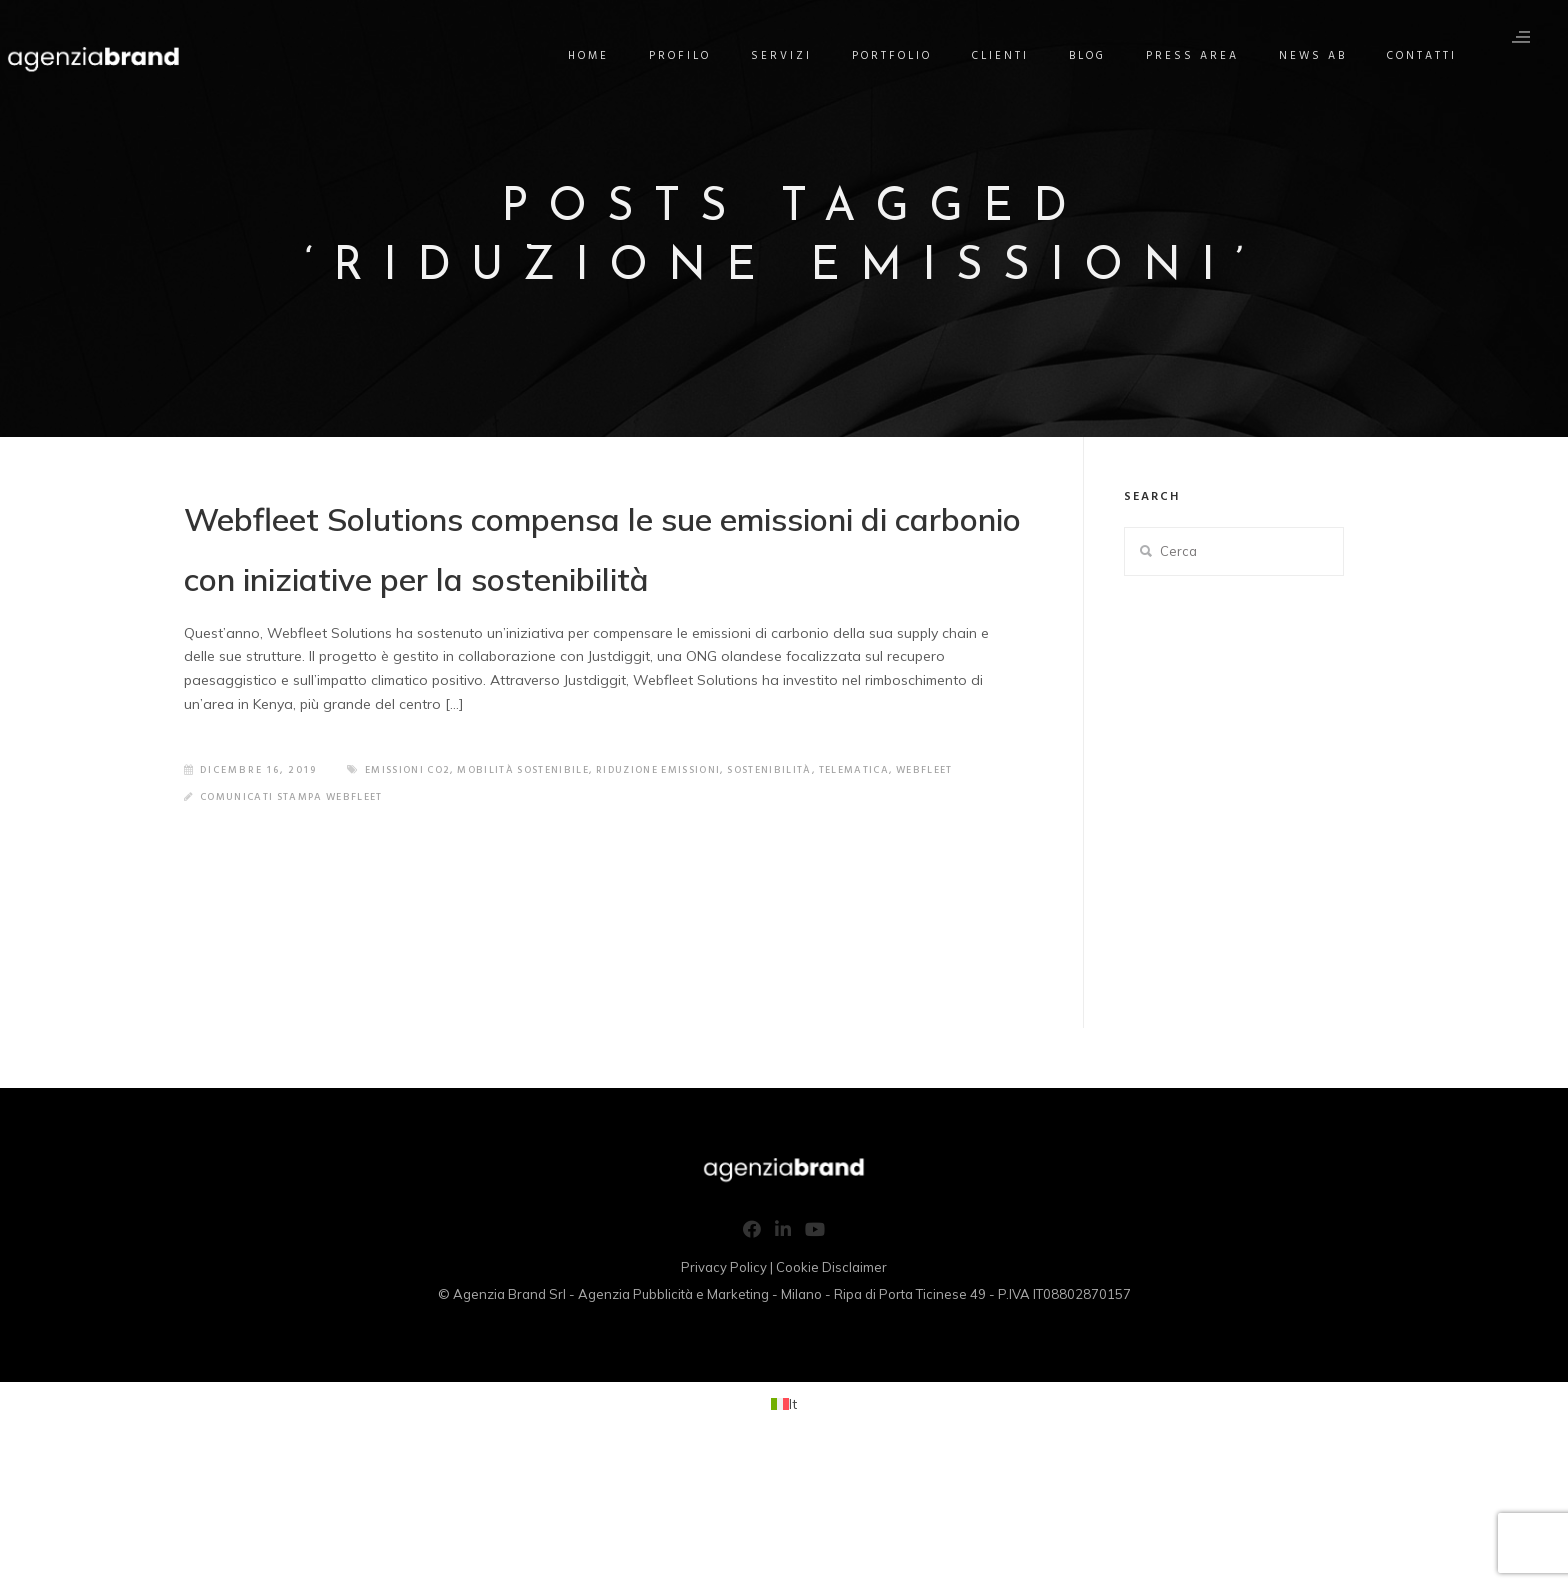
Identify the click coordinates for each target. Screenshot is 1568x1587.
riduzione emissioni (523, 902)
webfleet (814, 902)
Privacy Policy (724, 1399)
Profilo (688, 56)
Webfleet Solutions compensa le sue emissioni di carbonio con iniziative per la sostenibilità (586, 601)
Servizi (789, 56)
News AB (1321, 56)
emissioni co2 (249, 902)
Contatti (1430, 56)
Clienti (1008, 56)
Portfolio (900, 56)
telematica (737, 902)
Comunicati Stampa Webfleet (300, 929)
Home (596, 56)
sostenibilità (645, 902)
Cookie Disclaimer (831, 1399)
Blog (1095, 56)
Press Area (1200, 56)
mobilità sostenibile (375, 902)
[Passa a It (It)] (784, 1535)
